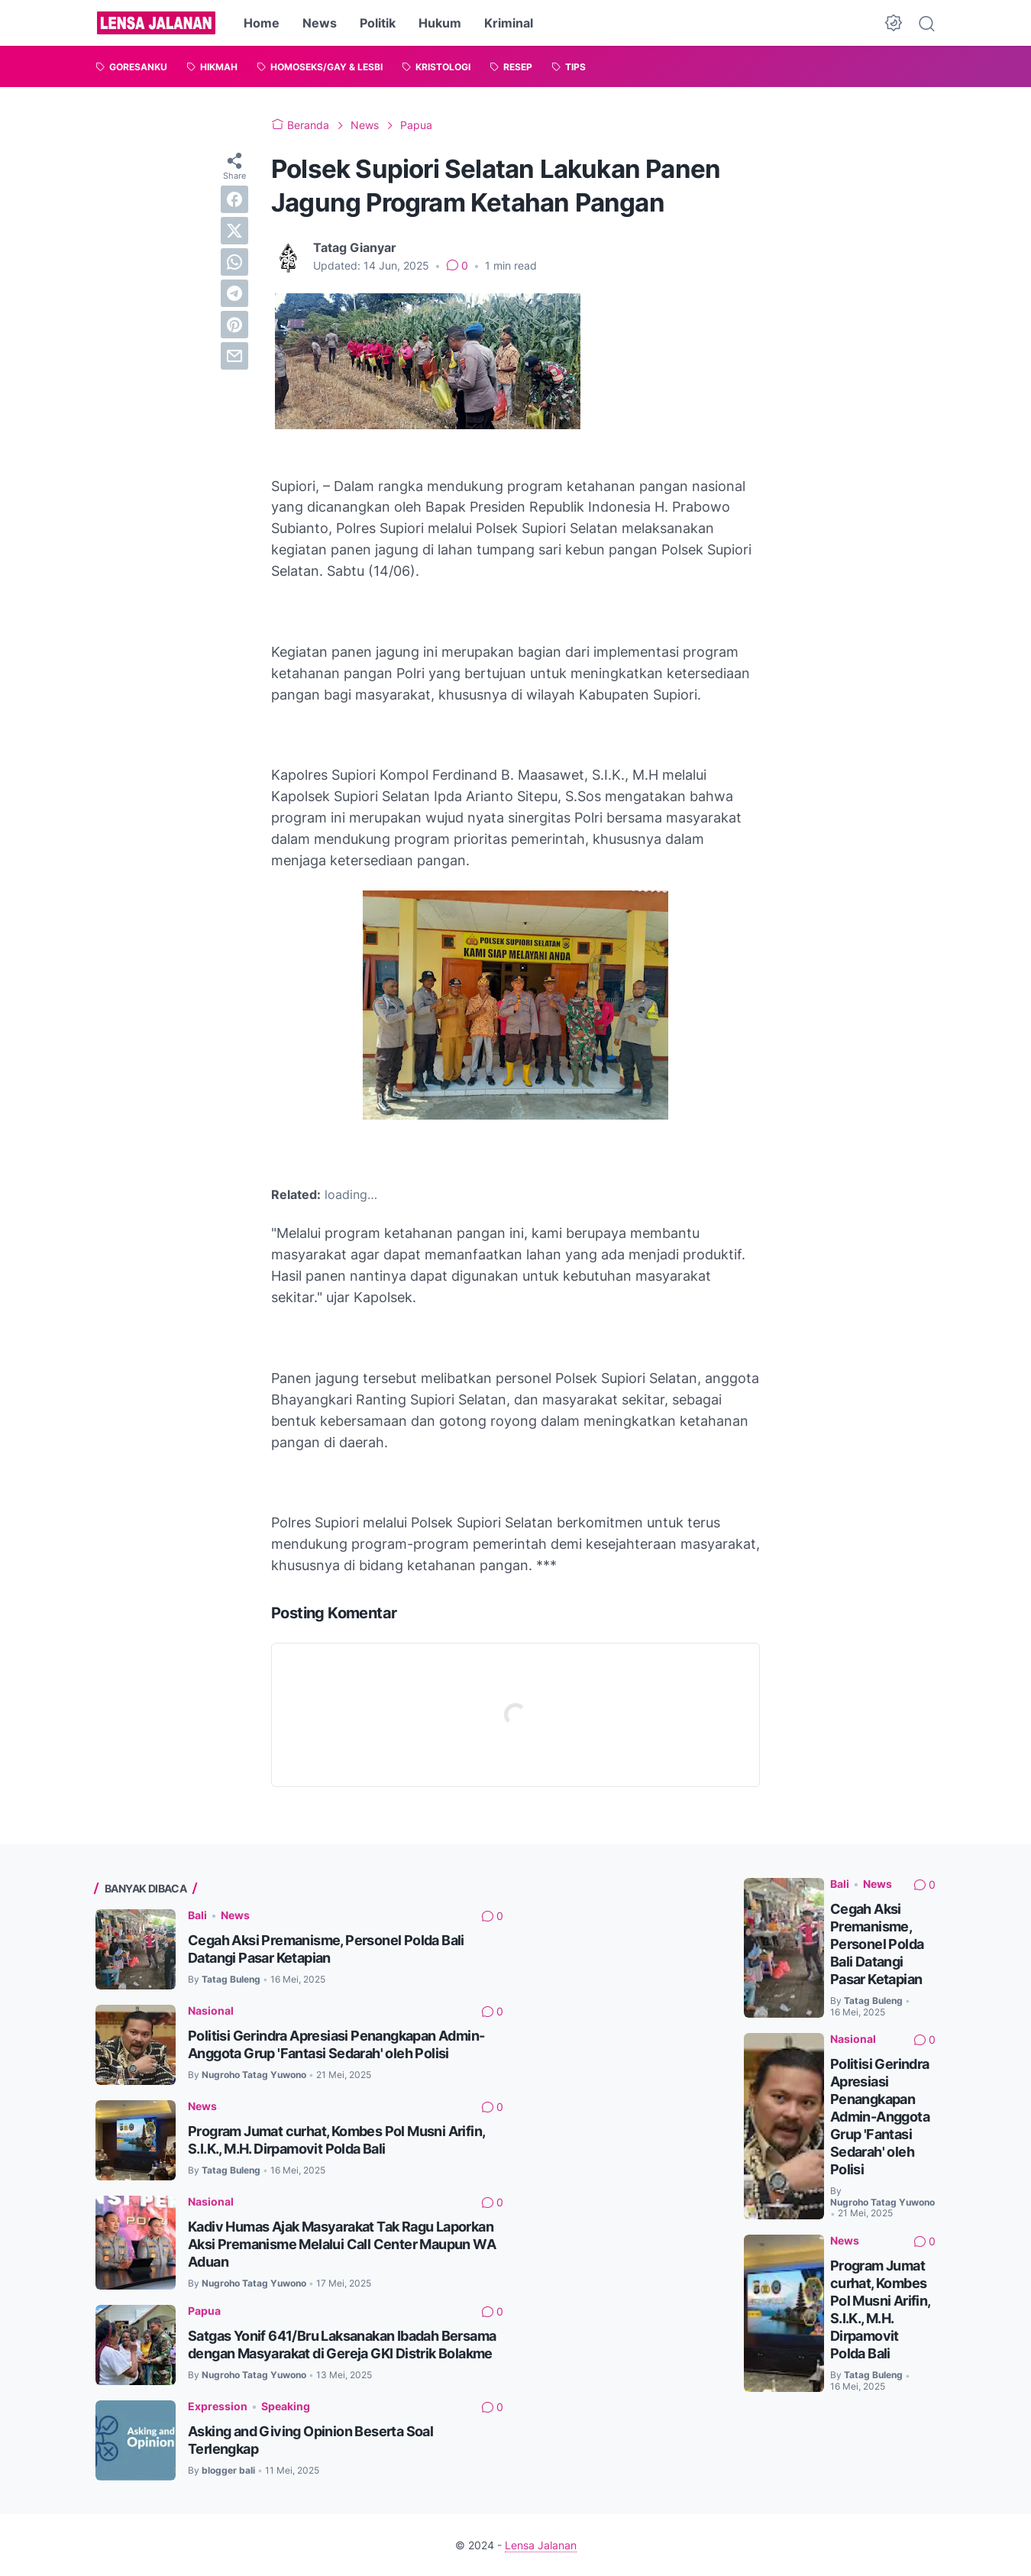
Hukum (440, 23)
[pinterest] (234, 324)
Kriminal (508, 23)
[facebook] (234, 199)
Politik (378, 23)
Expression (217, 2406)
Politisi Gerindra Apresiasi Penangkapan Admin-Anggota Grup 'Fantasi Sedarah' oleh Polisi (879, 2116)
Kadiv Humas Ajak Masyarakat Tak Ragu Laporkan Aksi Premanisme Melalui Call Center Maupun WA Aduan (342, 2244)
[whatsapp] (234, 262)
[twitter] (234, 230)
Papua (204, 2310)
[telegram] (234, 293)
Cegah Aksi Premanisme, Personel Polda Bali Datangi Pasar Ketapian (877, 1944)
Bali (197, 1915)
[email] (234, 356)
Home (262, 23)
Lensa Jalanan (541, 2545)
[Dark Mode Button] (893, 23)
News (319, 23)
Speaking (285, 2406)
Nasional (211, 2010)
